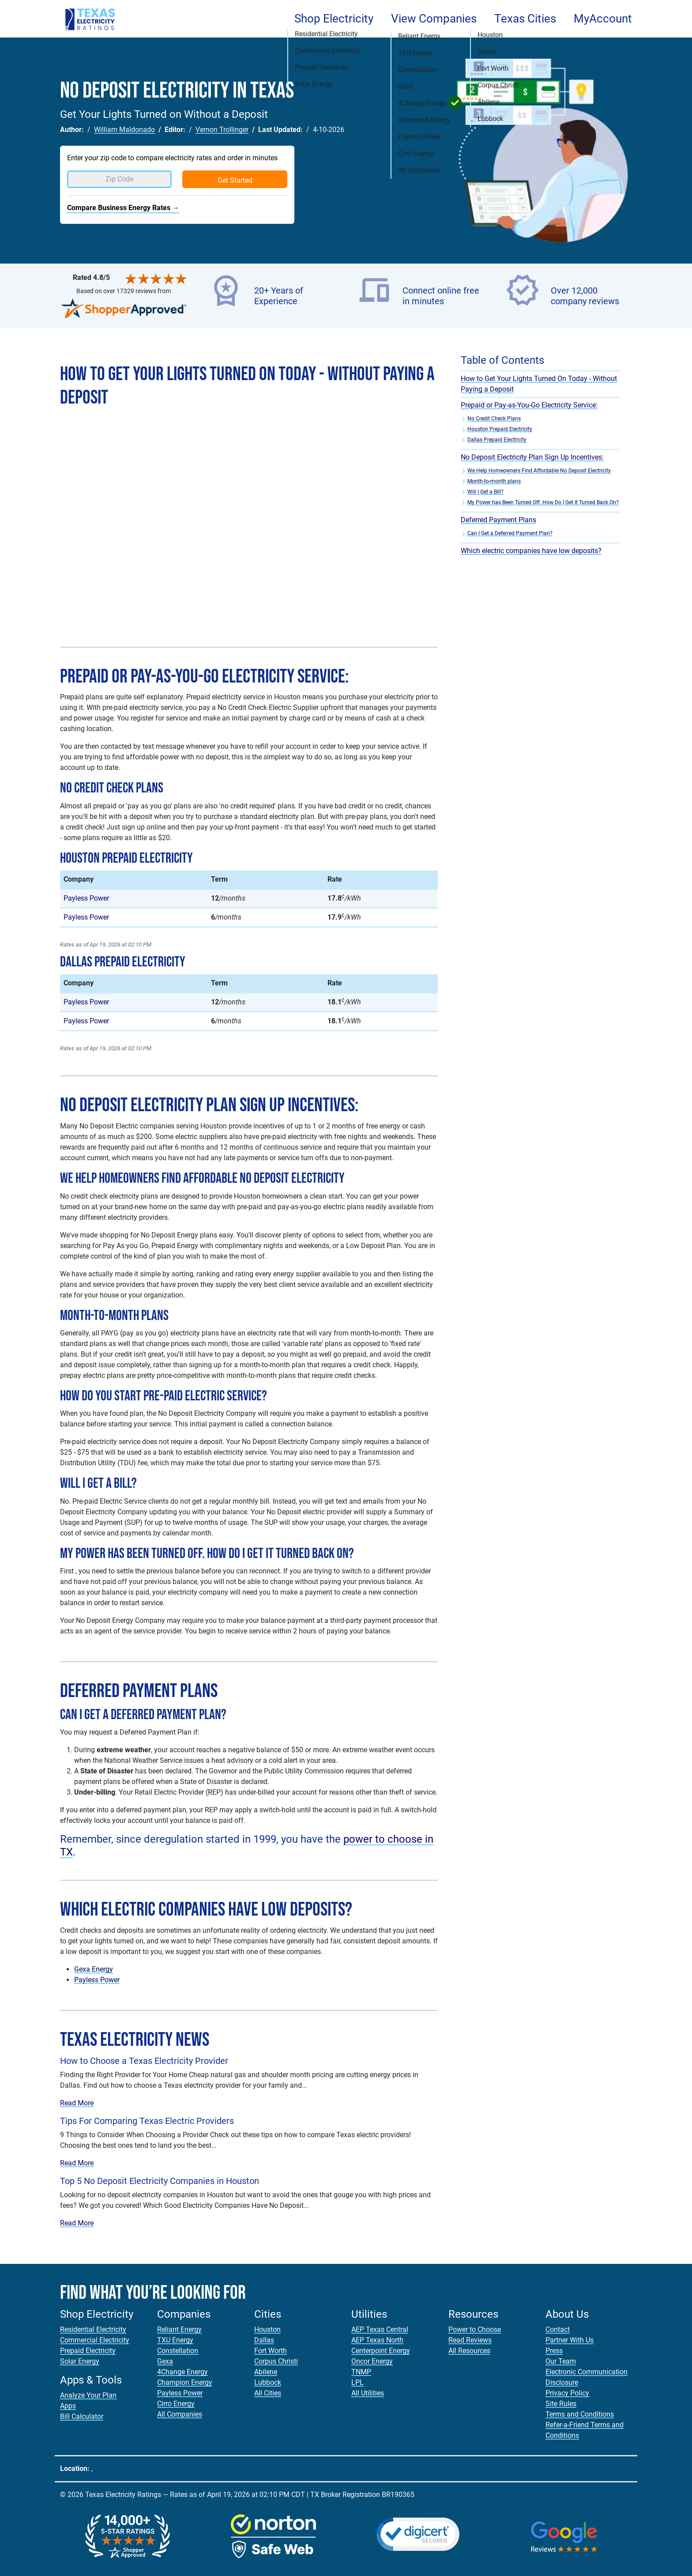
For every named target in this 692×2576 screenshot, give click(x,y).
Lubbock (267, 2382)
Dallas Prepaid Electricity (497, 440)
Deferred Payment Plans (498, 520)
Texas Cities (525, 18)
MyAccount (603, 18)
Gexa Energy (93, 1969)
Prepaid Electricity (88, 2350)
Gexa (165, 2361)
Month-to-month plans (494, 481)
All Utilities (367, 2393)
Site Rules (560, 2403)
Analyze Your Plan (88, 2395)
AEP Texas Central (379, 2329)
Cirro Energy (176, 2403)
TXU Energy (175, 2340)
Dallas (264, 2340)
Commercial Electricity (94, 2340)
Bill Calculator (81, 2416)
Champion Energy (184, 2382)
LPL (357, 2382)
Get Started (235, 180)
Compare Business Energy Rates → (123, 208)
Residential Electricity (93, 2329)
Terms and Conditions (579, 2414)
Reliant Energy (179, 2329)
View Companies (434, 18)
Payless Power (86, 898)
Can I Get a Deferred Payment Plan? (510, 533)
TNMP (361, 2372)
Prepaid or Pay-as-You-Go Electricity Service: (529, 405)
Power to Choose (474, 2329)
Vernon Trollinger (222, 129)
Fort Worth (270, 2350)
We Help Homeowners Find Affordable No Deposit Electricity (539, 471)
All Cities (267, 2393)
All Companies (179, 2414)
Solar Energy (79, 2361)
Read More (77, 2103)
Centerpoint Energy (380, 2350)
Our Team (560, 2361)
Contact (557, 2329)
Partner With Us (569, 2340)
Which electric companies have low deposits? (531, 551)
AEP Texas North (377, 2340)
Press (554, 2350)
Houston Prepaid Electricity (499, 429)
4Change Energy (182, 2372)
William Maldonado (124, 129)
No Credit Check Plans (494, 418)
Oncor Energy (372, 2361)
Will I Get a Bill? (485, 492)
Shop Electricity (333, 18)
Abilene (265, 2372)
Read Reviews (470, 2340)
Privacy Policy (567, 2393)
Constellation (177, 2350)
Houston (267, 2329)
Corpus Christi (276, 2361)
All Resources (469, 2350)
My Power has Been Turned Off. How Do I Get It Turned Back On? (543, 502)
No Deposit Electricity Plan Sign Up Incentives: (532, 457)
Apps (68, 2406)
